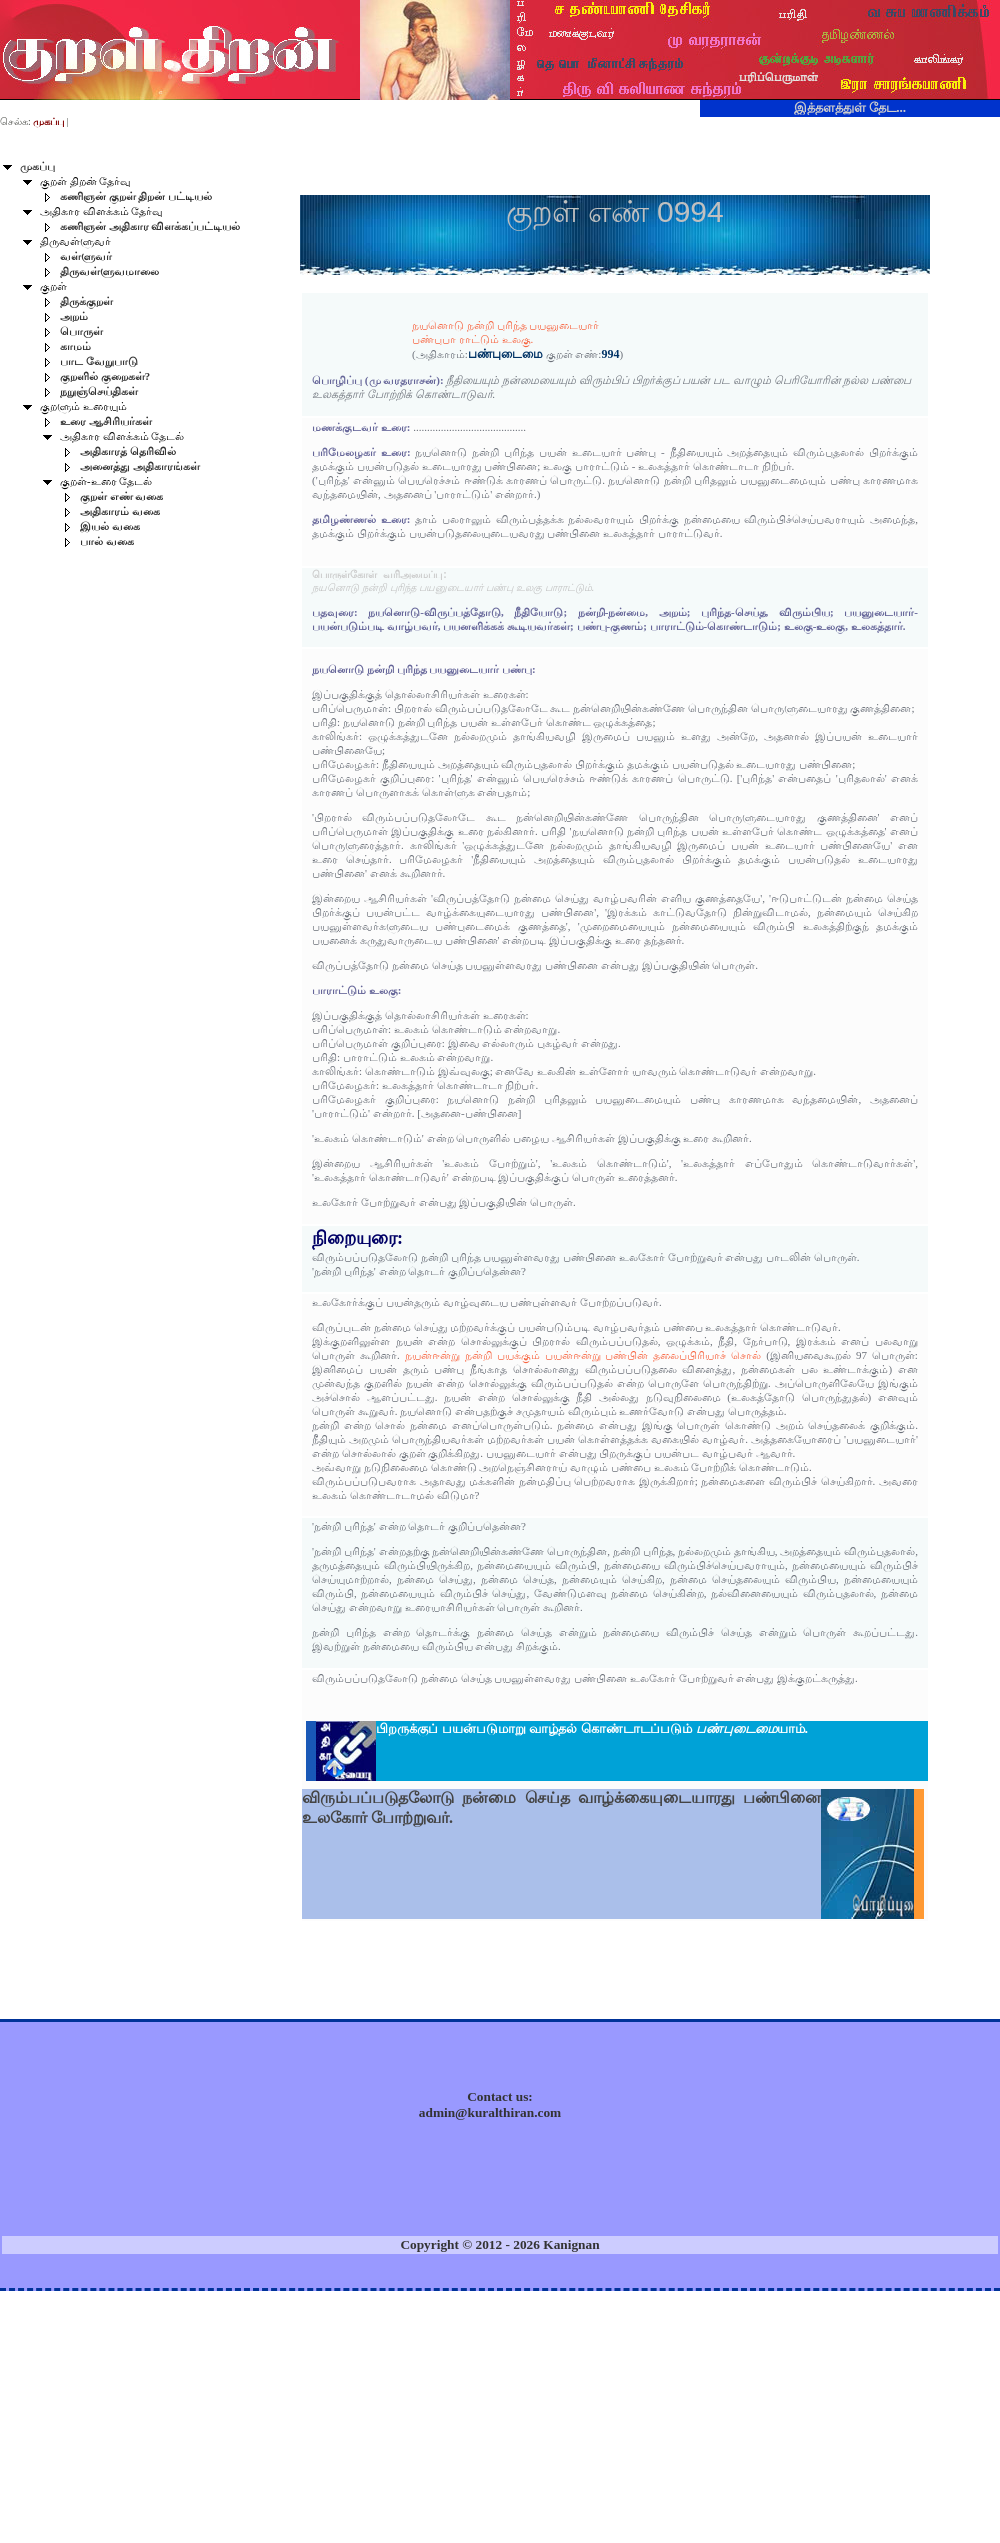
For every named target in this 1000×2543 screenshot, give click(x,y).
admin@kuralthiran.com (490, 2112)
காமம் (75, 346)
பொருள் (81, 331)
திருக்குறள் (86, 301)
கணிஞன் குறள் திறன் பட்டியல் (136, 196)
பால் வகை (107, 541)
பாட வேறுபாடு (99, 361)
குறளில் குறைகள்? (105, 376)
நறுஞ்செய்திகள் (99, 391)
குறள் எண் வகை (121, 496)
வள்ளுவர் (86, 256)
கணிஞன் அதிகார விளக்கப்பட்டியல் (150, 226)
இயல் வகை (110, 526)
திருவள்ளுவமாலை (109, 271)
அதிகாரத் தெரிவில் (128, 451)
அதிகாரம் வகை (120, 511)
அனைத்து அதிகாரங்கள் (140, 466)
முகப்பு (37, 166)
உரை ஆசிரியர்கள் (106, 421)
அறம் (74, 316)
